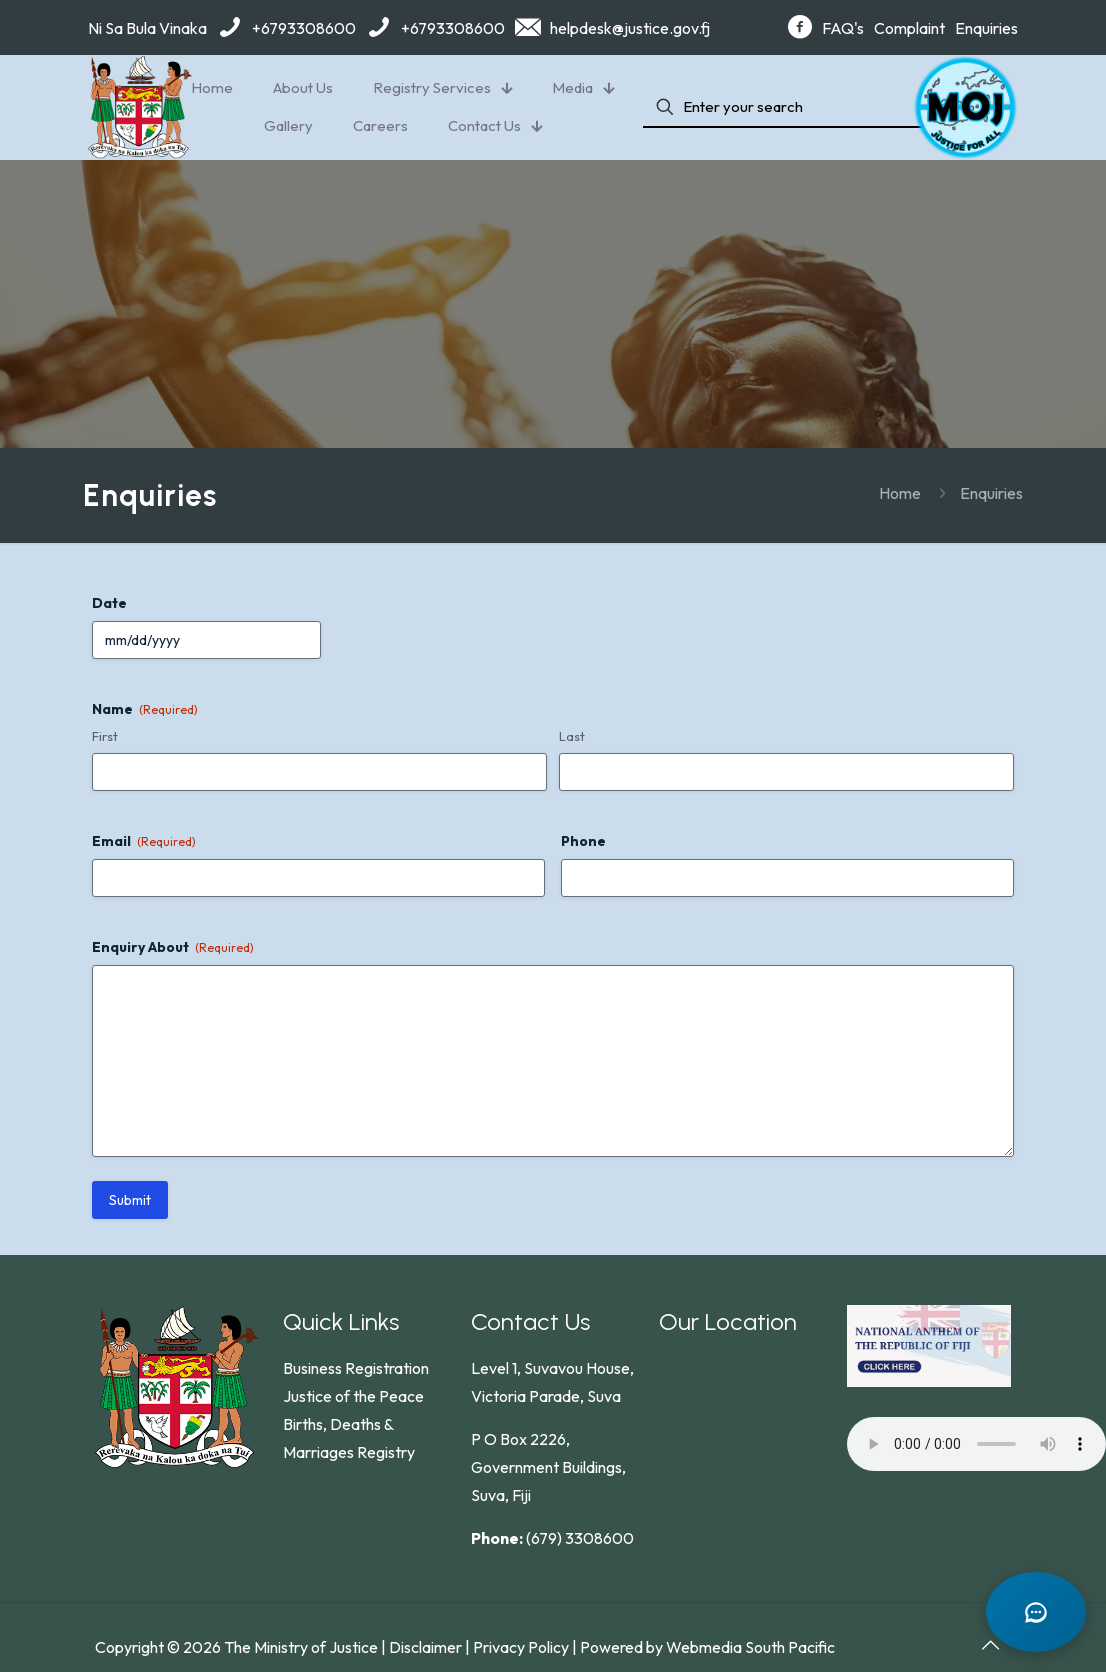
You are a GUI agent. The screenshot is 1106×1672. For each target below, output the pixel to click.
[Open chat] (1036, 1612)
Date (109, 603)
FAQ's (843, 28)
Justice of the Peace (353, 1396)
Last (572, 736)
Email (144, 841)
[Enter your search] (788, 107)
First (105, 736)
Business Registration (356, 1368)
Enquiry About (173, 947)
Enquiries (986, 28)
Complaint (909, 28)
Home (900, 493)
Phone (583, 841)
